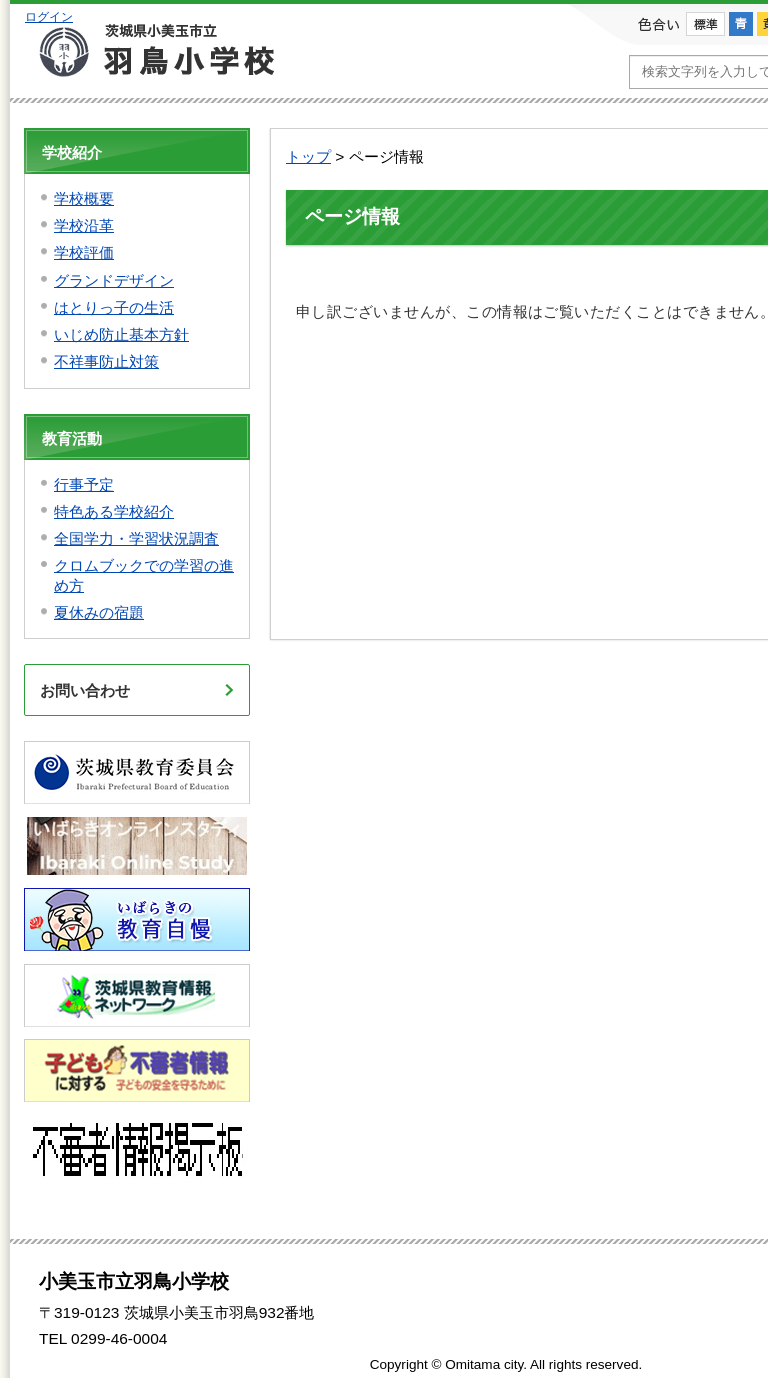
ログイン (49, 16)
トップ (308, 156)
